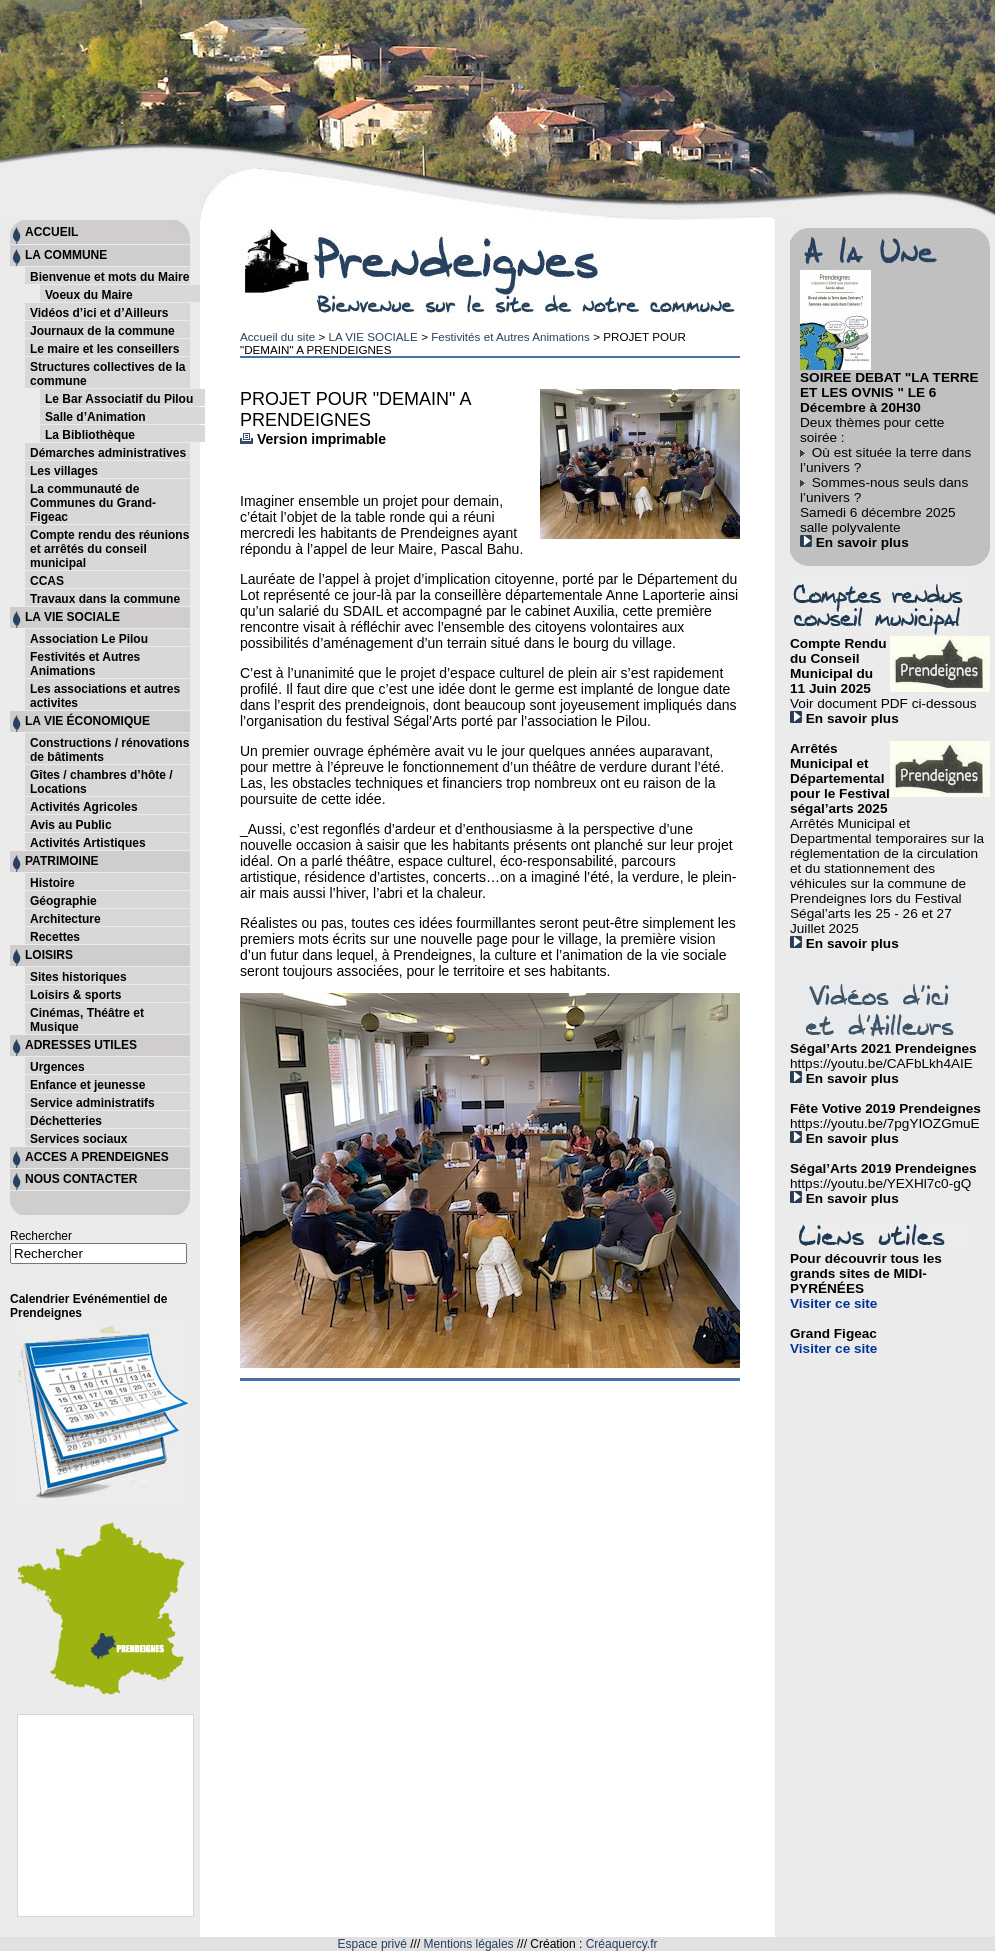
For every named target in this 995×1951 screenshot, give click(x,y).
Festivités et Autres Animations (510, 336)
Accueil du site (277, 336)
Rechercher (41, 1236)
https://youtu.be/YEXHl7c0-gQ (880, 1183)
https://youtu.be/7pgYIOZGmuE (885, 1123)
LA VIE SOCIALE (372, 336)
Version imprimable (313, 439)
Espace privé (372, 1944)
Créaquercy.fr (622, 1944)
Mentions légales (469, 1944)
